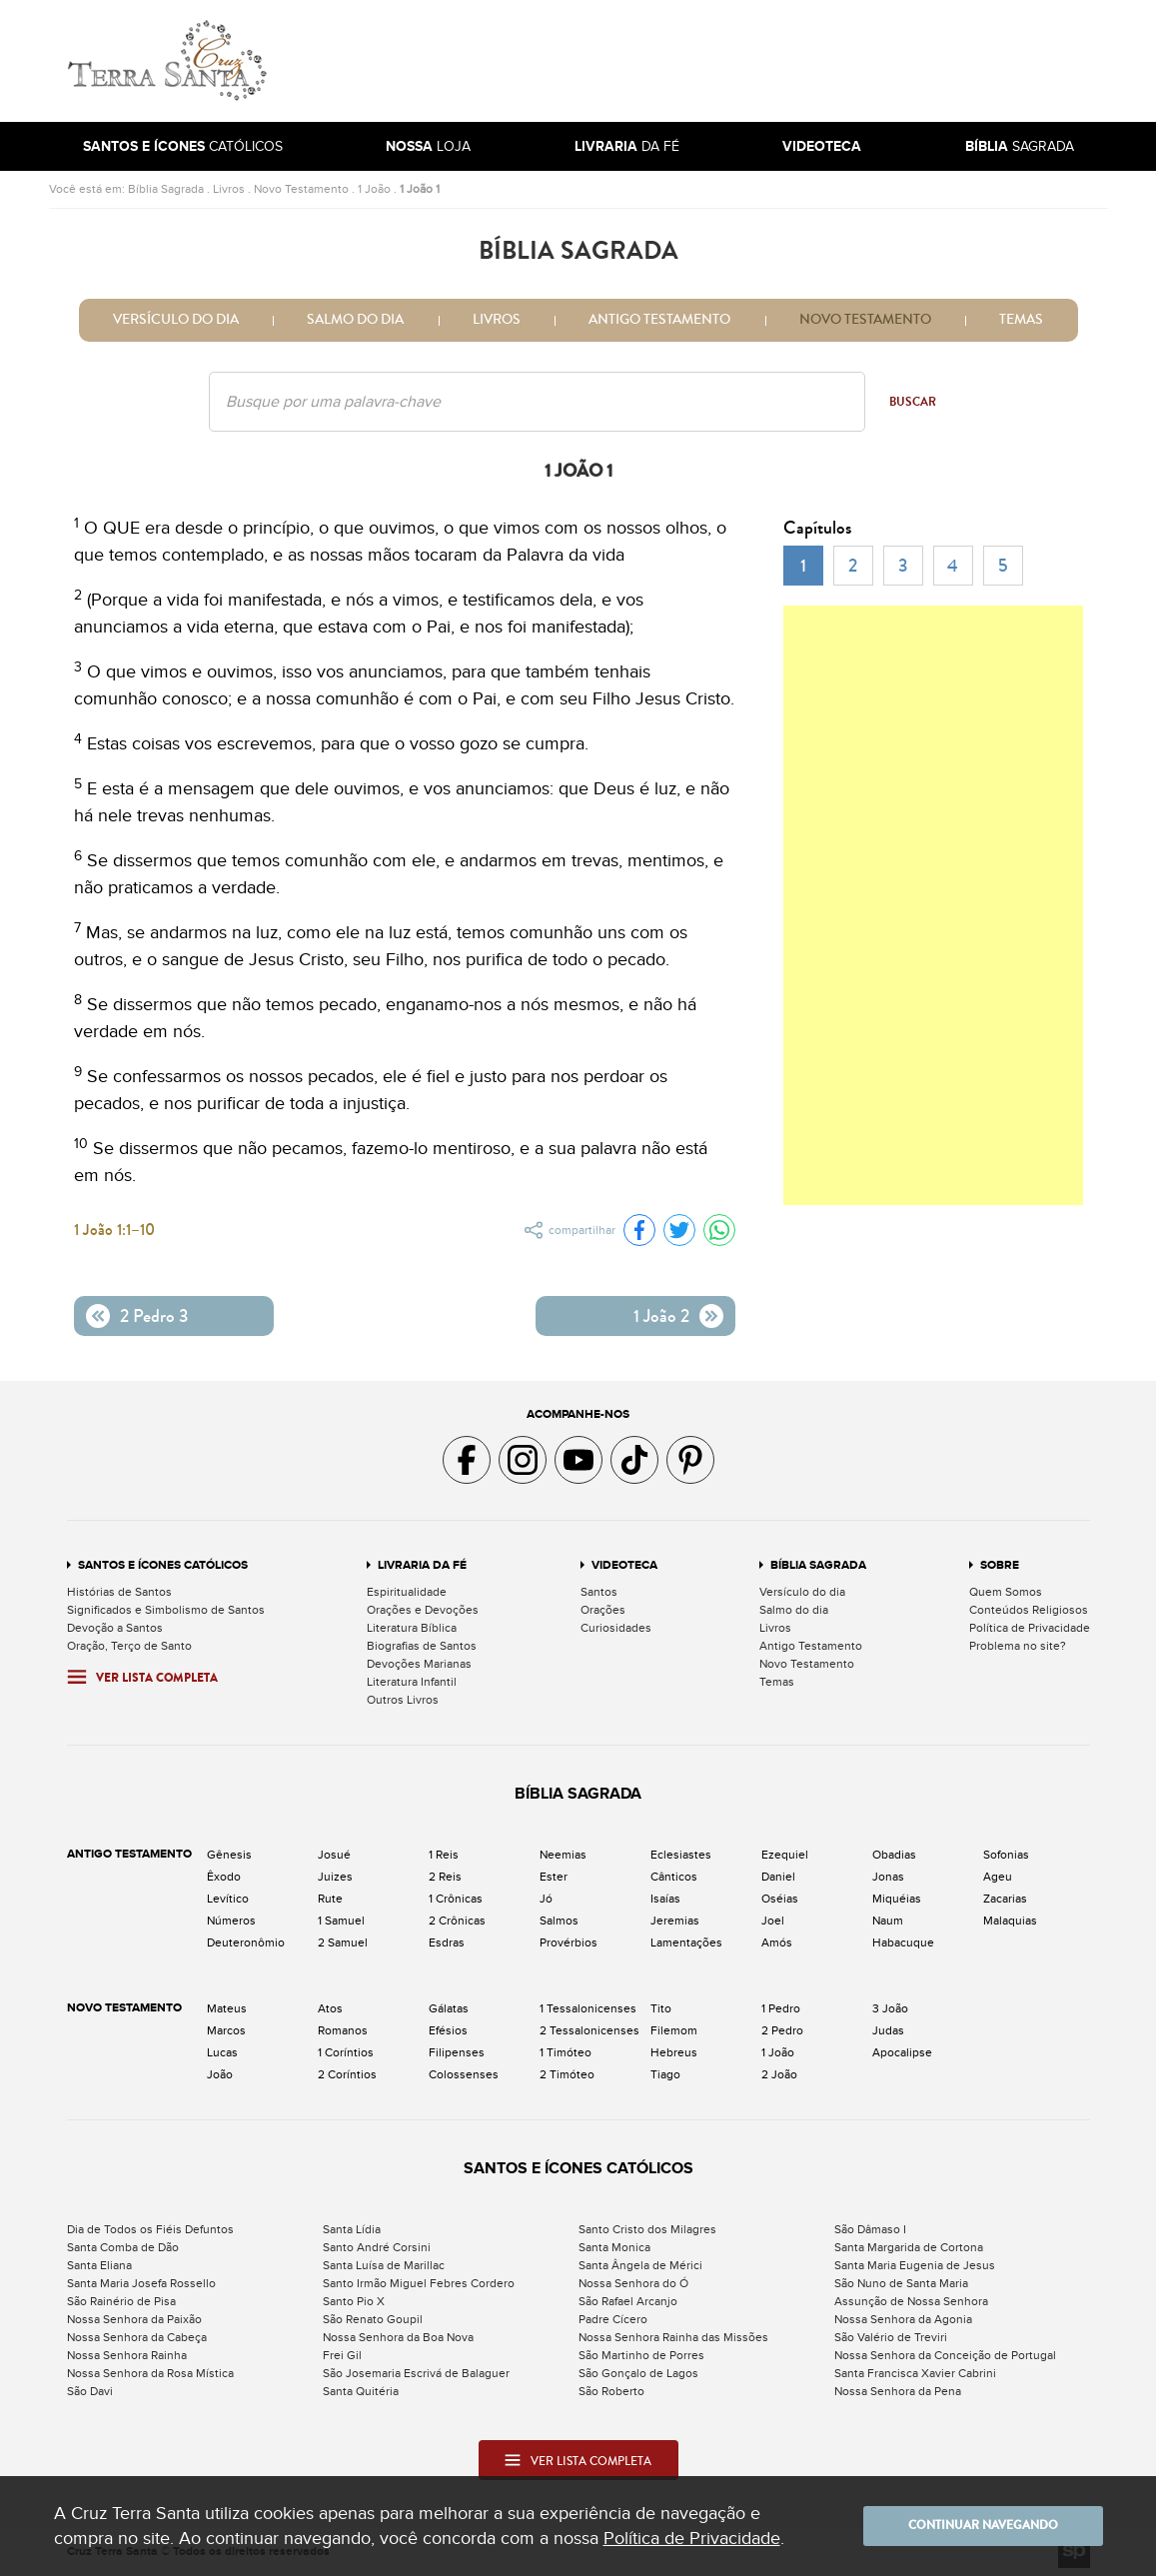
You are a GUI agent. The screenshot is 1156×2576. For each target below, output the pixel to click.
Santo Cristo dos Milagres (647, 2229)
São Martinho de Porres (641, 2355)
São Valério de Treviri (890, 2337)
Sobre (999, 1565)
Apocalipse (902, 2052)
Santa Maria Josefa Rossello (141, 2283)
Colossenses (464, 2074)
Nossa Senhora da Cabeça (137, 2337)
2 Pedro (782, 2030)
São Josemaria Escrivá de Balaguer (416, 2373)
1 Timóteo (565, 2052)
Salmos (559, 1921)
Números (231, 1921)
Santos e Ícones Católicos (163, 1565)
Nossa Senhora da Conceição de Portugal (945, 2355)
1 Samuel (341, 1921)
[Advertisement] (713, 61)
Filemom (673, 2030)
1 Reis (444, 1855)
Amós (776, 1942)
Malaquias (1010, 1921)
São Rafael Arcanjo (627, 2301)
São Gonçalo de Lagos (638, 2373)
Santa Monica (614, 2247)
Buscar (912, 402)
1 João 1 (420, 189)
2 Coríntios (347, 2074)
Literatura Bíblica (412, 1628)
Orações (602, 1610)
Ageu (997, 1877)
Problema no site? (1017, 1646)
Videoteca (624, 1565)
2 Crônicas (457, 1921)
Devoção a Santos (115, 1628)
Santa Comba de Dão (123, 2247)
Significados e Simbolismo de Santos (166, 1610)
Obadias (894, 1855)
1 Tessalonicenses (588, 2008)
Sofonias (1006, 1855)
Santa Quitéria (361, 2391)
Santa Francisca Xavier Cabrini (915, 2373)
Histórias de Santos (119, 1592)
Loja (428, 146)
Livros (229, 189)
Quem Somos (1005, 1592)
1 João (374, 189)
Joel (772, 1921)
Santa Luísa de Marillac (384, 2265)
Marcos (226, 2030)
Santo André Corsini (377, 2247)
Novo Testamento (301, 189)
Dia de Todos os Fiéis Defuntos (150, 2229)
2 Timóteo (567, 2074)
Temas (1021, 320)
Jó (546, 1899)
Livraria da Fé (422, 1565)
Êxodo (224, 1877)
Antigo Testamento (659, 320)
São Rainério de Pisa (121, 2301)
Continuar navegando (983, 2526)
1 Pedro (780, 2008)
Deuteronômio (246, 1942)
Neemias (563, 1855)
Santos (598, 1592)
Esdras (447, 1942)
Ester (554, 1877)
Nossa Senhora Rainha (127, 2355)
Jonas (888, 1877)
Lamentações (686, 1942)
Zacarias (1005, 1899)
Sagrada (1019, 146)
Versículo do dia (176, 320)
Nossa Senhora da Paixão (134, 2319)
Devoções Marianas (419, 1664)
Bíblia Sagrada (166, 189)
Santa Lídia (352, 2229)
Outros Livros (403, 1700)
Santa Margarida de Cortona (908, 2247)
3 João (890, 2008)
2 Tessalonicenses (589, 2030)
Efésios (448, 2030)
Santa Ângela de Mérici (640, 2265)
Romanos (343, 2030)
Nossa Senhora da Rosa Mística (150, 2373)
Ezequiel (784, 1855)
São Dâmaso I (870, 2229)
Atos (330, 2008)
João (220, 2074)
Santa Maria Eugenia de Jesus (914, 2265)
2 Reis (445, 1877)
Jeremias (674, 1921)
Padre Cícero (612, 2319)
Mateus (227, 2008)
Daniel (778, 1877)
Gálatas (449, 2008)
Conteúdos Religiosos (1028, 1610)
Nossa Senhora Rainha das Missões (673, 2337)
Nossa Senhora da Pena (897, 2391)
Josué (334, 1855)
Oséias (779, 1899)
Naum (887, 1921)
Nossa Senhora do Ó (633, 2283)
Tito (660, 2008)
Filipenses (457, 2052)
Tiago (665, 2074)
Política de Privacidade (1029, 1628)
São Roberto (611, 2391)
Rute (330, 1899)
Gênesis (229, 1855)
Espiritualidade (407, 1592)
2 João (779, 2074)
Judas (888, 2030)
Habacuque (903, 1942)
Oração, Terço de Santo (129, 1646)
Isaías (665, 1899)
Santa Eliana (99, 2265)
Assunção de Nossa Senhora (911, 2301)
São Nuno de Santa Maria (901, 2283)
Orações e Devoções (423, 1610)
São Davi (90, 2391)
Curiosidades (615, 1628)
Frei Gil (342, 2355)
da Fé (627, 146)
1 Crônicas (456, 1899)
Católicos (183, 146)
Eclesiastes (680, 1855)
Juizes (335, 1877)
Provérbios (568, 1942)
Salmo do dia (355, 320)
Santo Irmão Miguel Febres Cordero (419, 2283)
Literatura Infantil (412, 1682)
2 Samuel (343, 1942)
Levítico (228, 1899)
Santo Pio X (354, 2301)
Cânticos (673, 1877)
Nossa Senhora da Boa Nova (398, 2337)
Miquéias (896, 1899)
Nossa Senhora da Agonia (903, 2319)
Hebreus (673, 2052)
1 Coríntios (346, 2052)
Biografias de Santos (422, 1646)
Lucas (222, 2052)
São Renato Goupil (373, 2319)
